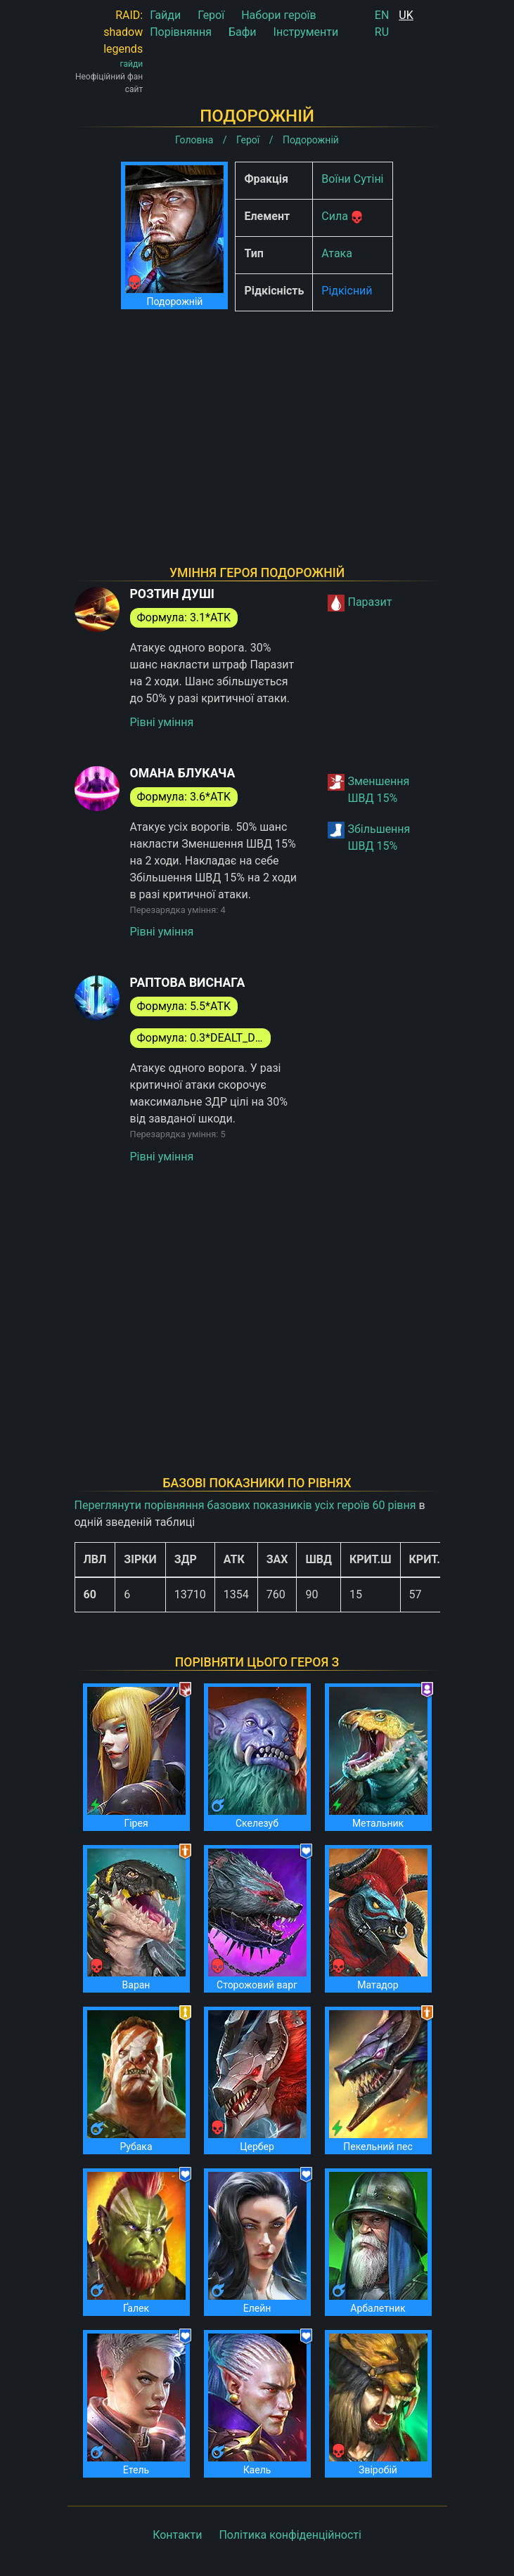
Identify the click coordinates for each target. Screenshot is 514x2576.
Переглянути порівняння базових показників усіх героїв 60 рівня (245, 1505)
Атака (336, 253)
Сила (334, 216)
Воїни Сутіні (352, 179)
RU (382, 32)
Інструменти (306, 32)
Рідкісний (346, 290)
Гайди (165, 15)
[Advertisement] (257, 420)
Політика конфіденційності (290, 2535)
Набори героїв (278, 15)
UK (406, 15)
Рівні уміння (162, 722)
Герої (211, 15)
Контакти (177, 2535)
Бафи (243, 32)
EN (382, 15)
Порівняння (181, 32)
